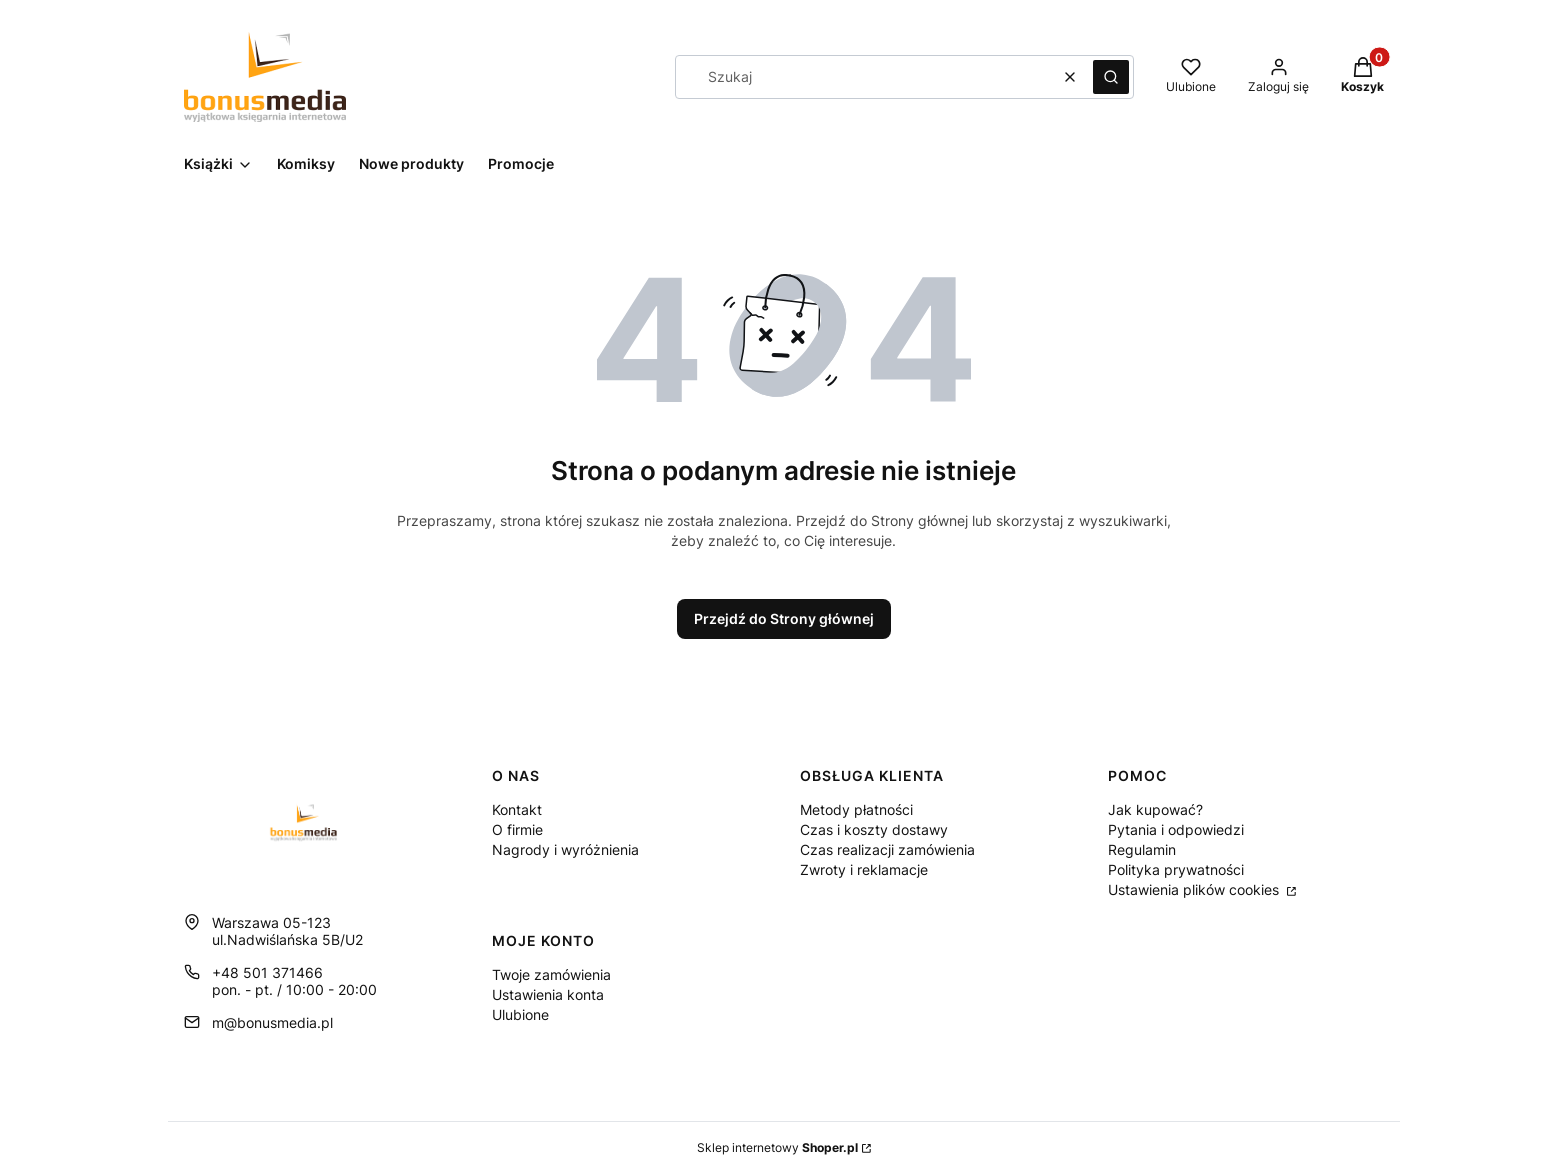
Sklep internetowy (777, 1147)
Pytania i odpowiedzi (1176, 829)
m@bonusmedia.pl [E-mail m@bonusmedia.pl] (272, 1022)
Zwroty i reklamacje (864, 869)
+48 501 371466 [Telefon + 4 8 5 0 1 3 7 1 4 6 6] (267, 972)
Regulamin (1142, 849)
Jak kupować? (1155, 809)
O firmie (517, 829)
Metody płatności (856, 809)
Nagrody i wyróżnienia (565, 849)
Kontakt (517, 809)
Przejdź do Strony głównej (784, 618)
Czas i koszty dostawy (874, 829)
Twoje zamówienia (551, 974)
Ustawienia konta (548, 994)
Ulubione (520, 1014)
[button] (1111, 77)
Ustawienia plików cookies (1195, 889)
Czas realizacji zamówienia (887, 849)
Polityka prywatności (1176, 869)
